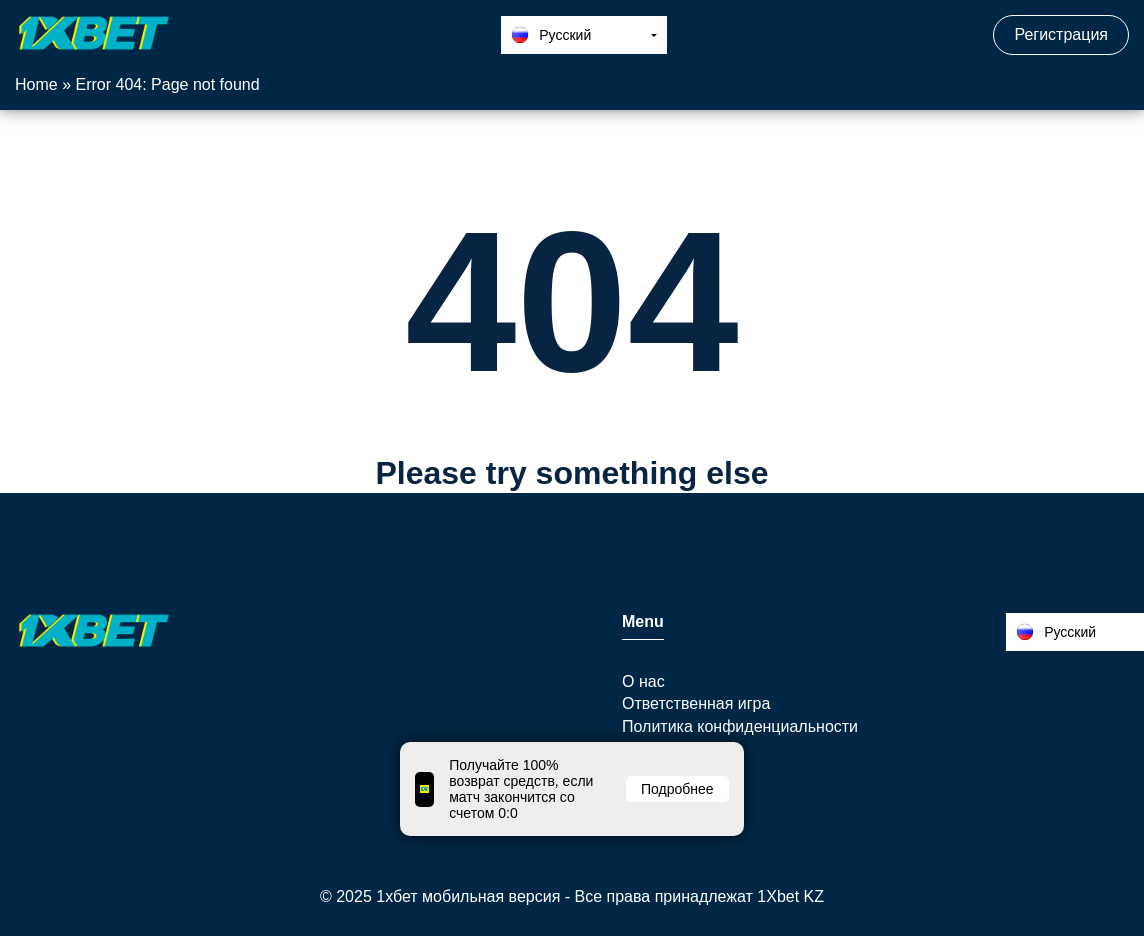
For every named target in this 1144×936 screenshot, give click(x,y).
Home (36, 84)
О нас (643, 681)
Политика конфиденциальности (740, 726)
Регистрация (1061, 34)
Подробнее (677, 789)
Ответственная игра (696, 703)
